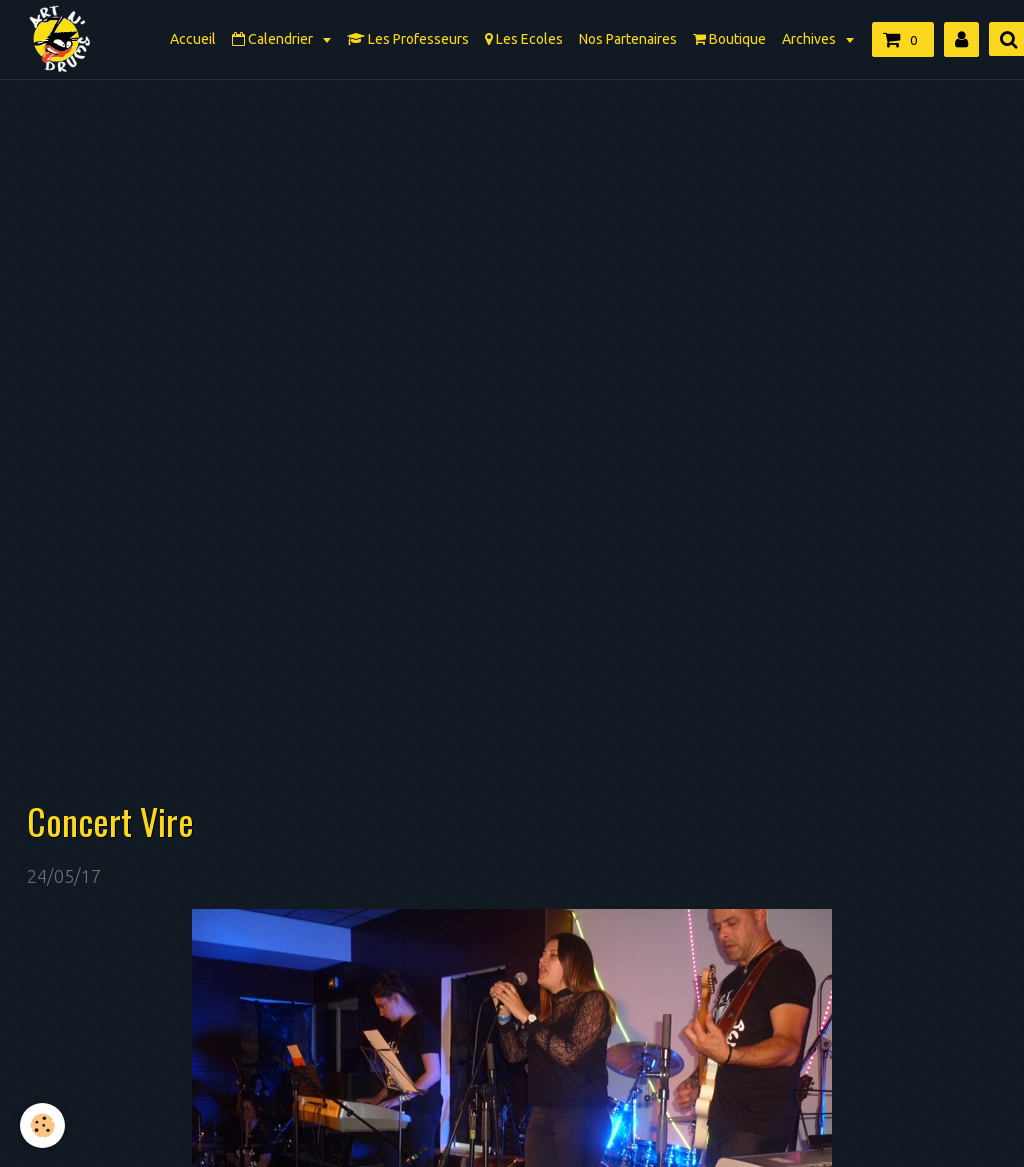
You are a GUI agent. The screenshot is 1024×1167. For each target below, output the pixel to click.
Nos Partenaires (628, 39)
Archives (810, 39)
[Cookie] (42, 1125)
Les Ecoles (524, 39)
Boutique (729, 39)
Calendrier (274, 39)
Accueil (193, 39)
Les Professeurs (408, 39)
